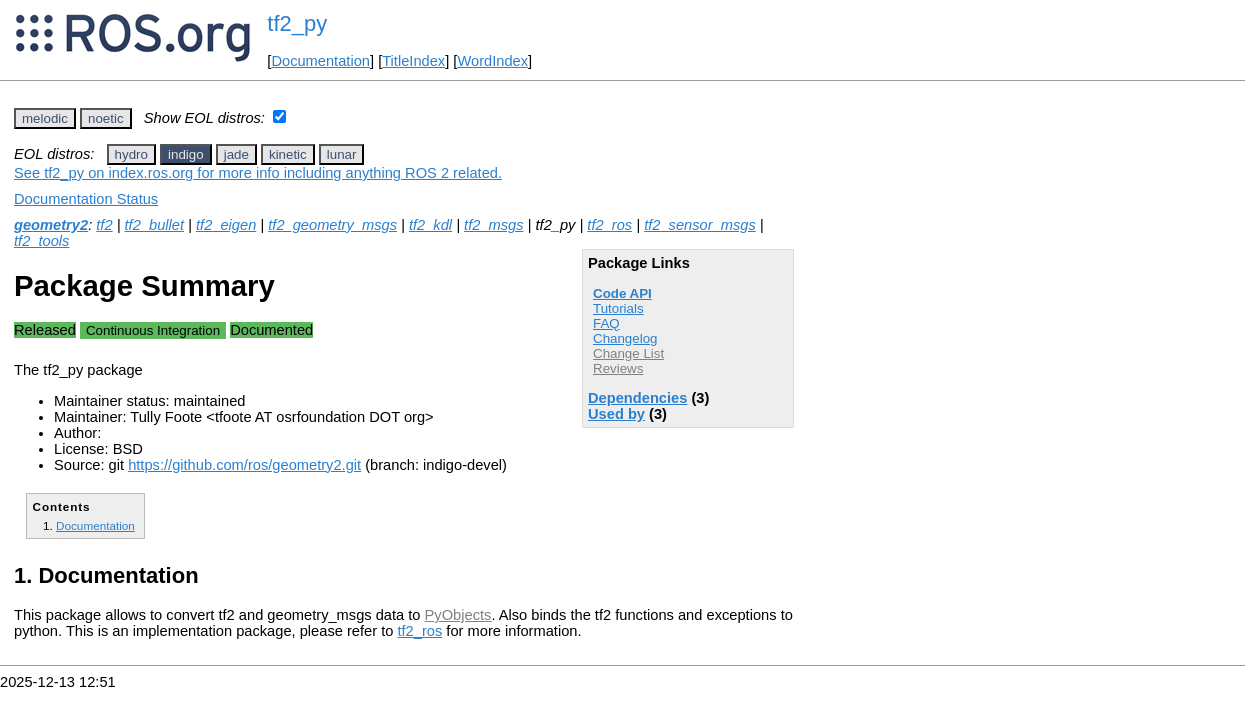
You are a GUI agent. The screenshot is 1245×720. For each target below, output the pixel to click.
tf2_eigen (226, 225)
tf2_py (297, 23)
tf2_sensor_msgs (700, 225)
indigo (186, 154)
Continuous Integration (153, 330)
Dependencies (637, 398)
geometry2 (51, 225)
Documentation (320, 61)
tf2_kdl (430, 225)
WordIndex (492, 61)
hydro (131, 154)
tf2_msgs (493, 225)
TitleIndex (413, 61)
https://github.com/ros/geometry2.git (244, 465)
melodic (45, 118)
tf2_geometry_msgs (332, 225)
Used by (616, 414)
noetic (106, 118)
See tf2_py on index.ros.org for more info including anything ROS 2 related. (258, 173)
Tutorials (618, 308)
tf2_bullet (154, 225)
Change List (628, 353)
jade (236, 154)
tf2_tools (41, 241)
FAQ (606, 323)
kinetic (288, 154)
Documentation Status (86, 199)
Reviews (618, 368)
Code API (622, 293)
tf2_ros (609, 225)
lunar (342, 154)
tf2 (104, 225)
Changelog (625, 338)
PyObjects (458, 615)
